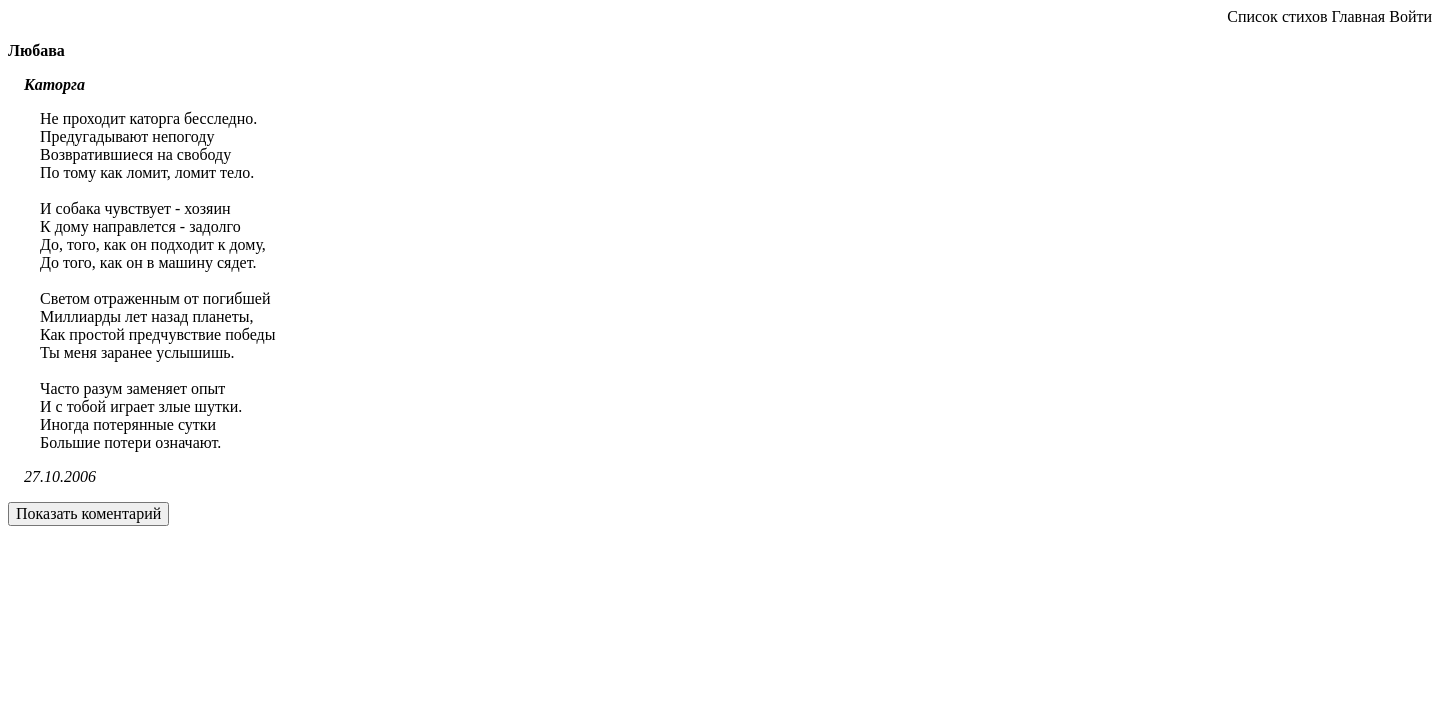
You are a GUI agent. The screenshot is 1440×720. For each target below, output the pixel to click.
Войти (1410, 16)
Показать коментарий (88, 513)
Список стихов (1277, 16)
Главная (1358, 16)
